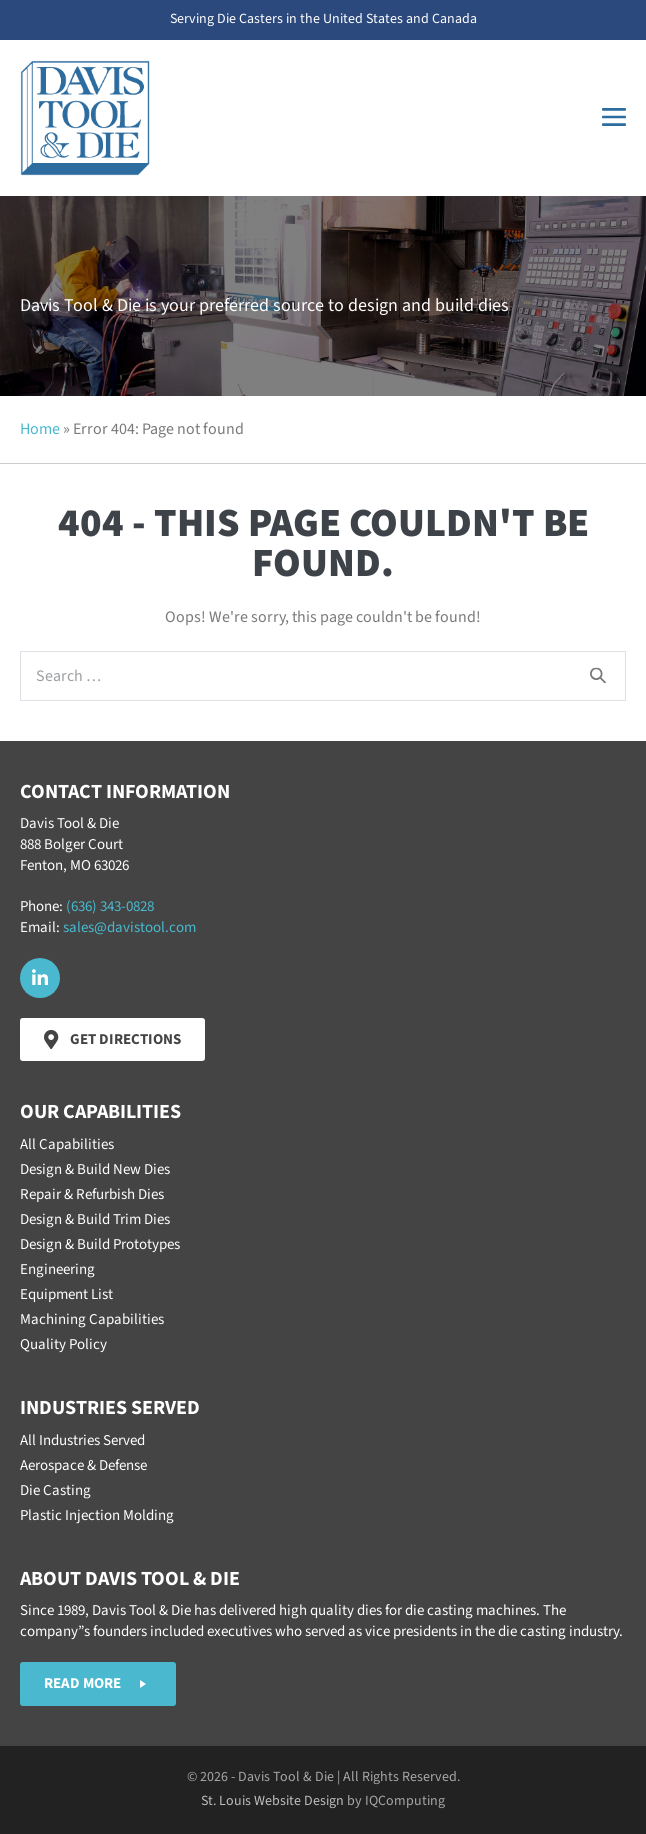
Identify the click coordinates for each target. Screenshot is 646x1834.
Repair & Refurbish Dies (92, 1194)
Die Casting (55, 1490)
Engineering (57, 1269)
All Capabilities (67, 1144)
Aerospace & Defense (83, 1465)
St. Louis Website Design (272, 1801)
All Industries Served (82, 1440)
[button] (40, 978)
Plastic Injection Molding (97, 1515)
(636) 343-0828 (110, 906)
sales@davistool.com (129, 927)
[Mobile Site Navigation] (614, 117)
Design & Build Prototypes (100, 1244)
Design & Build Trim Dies (95, 1219)
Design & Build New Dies (95, 1169)
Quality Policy (63, 1344)
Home (40, 429)
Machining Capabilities (92, 1319)
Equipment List (66, 1294)
